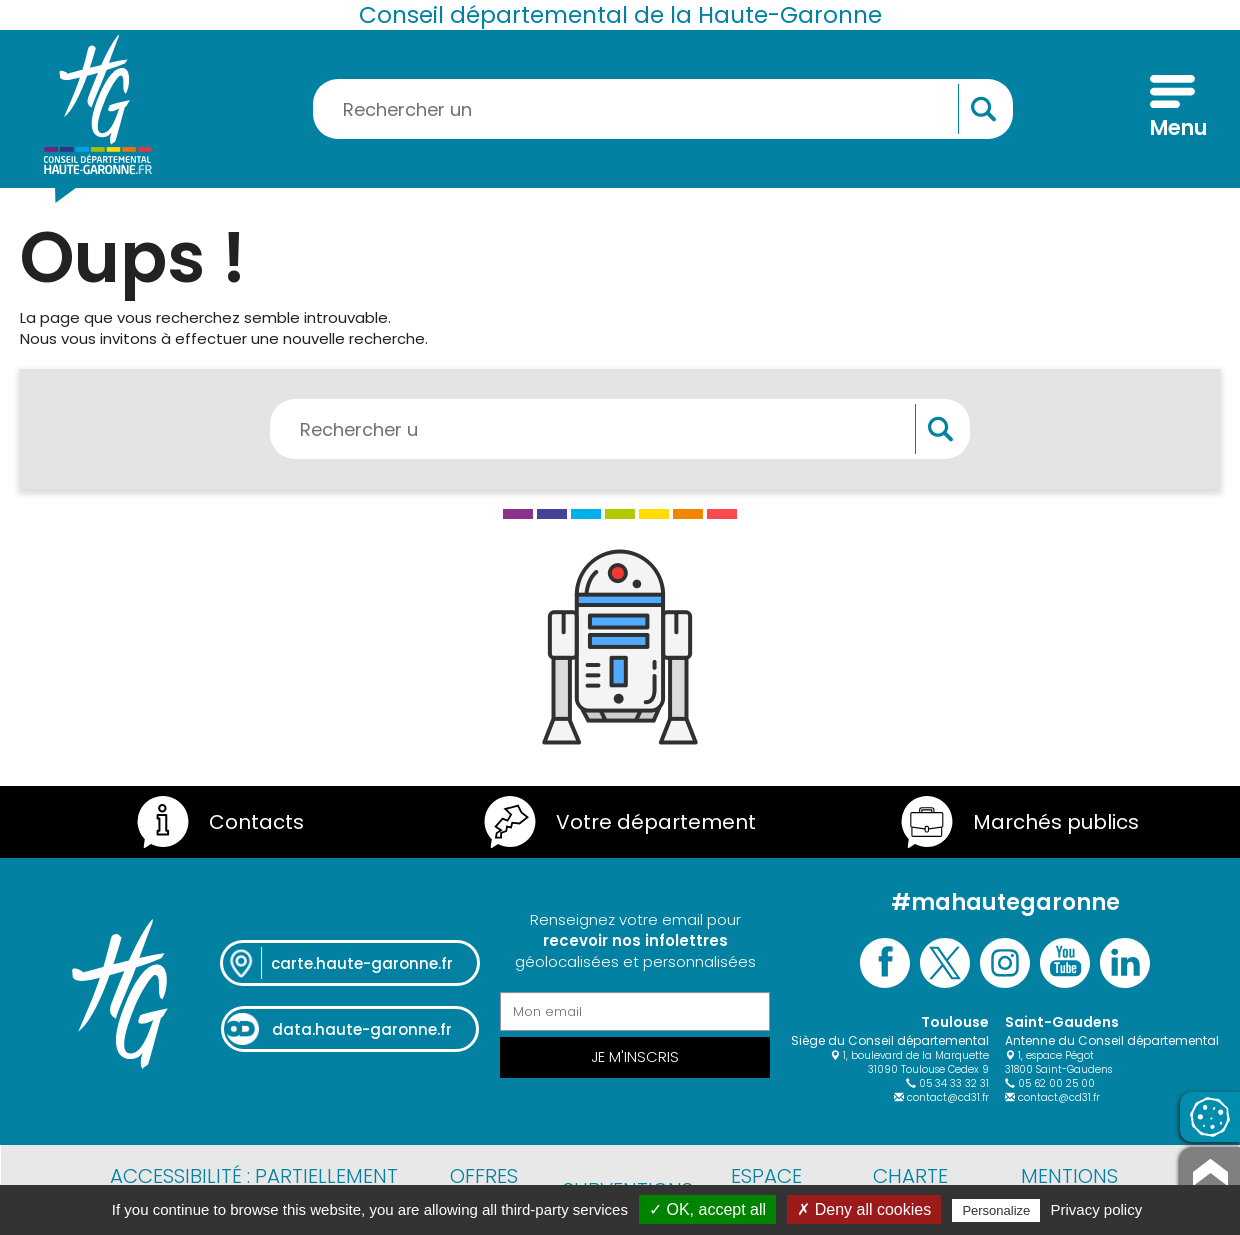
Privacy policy (1097, 1209)
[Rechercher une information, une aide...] (663, 109)
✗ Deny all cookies (864, 1209)
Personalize (996, 1210)
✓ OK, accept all (707, 1209)
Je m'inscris (635, 1056)
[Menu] (1172, 109)
